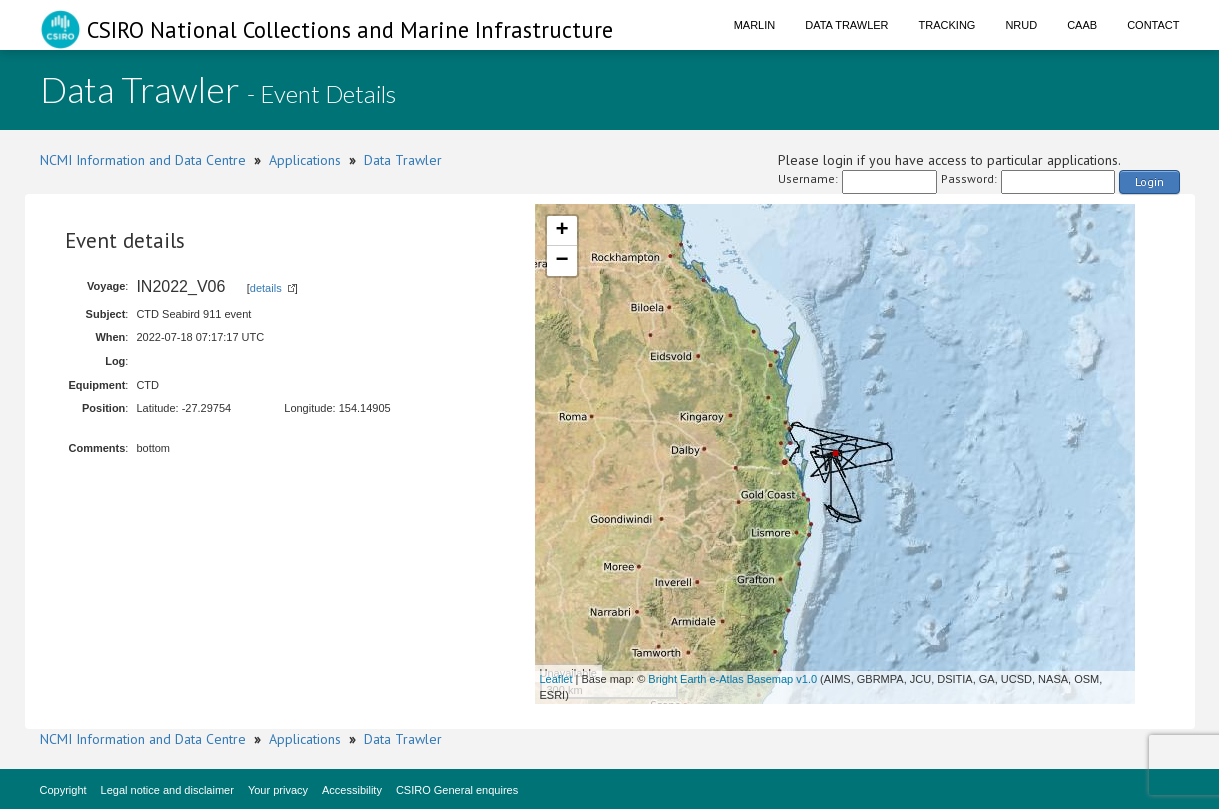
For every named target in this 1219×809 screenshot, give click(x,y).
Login (1149, 181)
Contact (1153, 25)
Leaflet (556, 679)
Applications (305, 160)
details (266, 288)
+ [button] (561, 231)
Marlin (755, 25)
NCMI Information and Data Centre (143, 160)
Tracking (947, 25)
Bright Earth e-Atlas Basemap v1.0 (732, 679)
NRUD (1021, 25)
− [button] (561, 261)
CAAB (1082, 25)
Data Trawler (846, 25)
